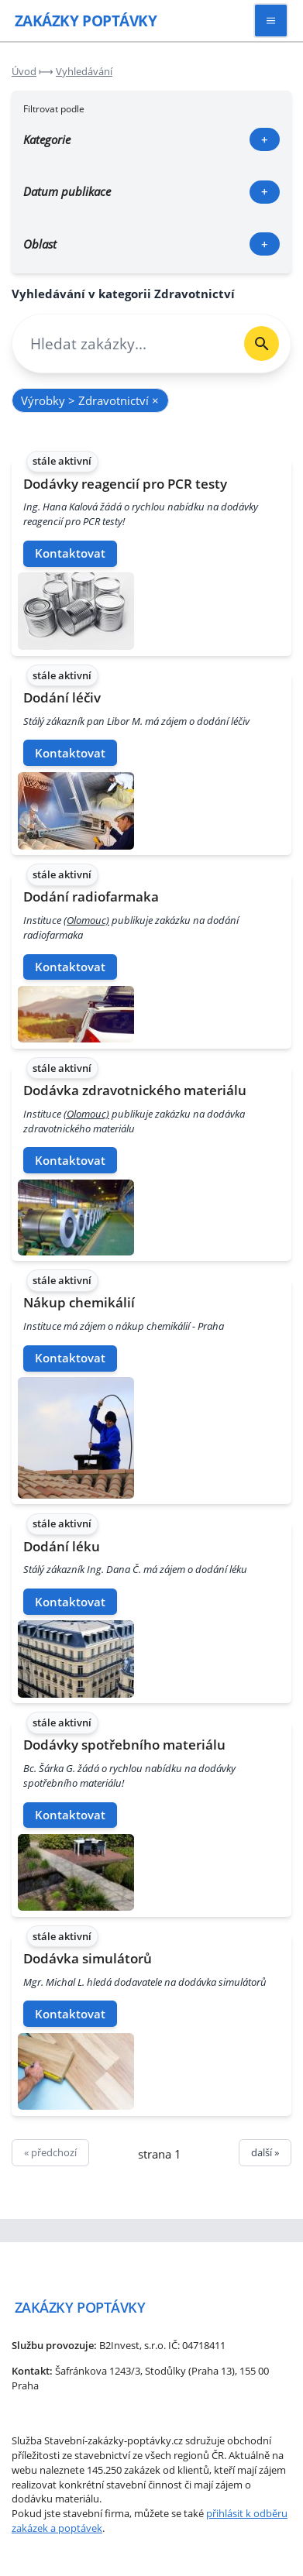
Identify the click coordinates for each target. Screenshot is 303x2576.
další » (265, 2152)
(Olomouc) (86, 920)
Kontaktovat (70, 553)
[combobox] (122, 343)
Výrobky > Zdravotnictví (90, 400)
